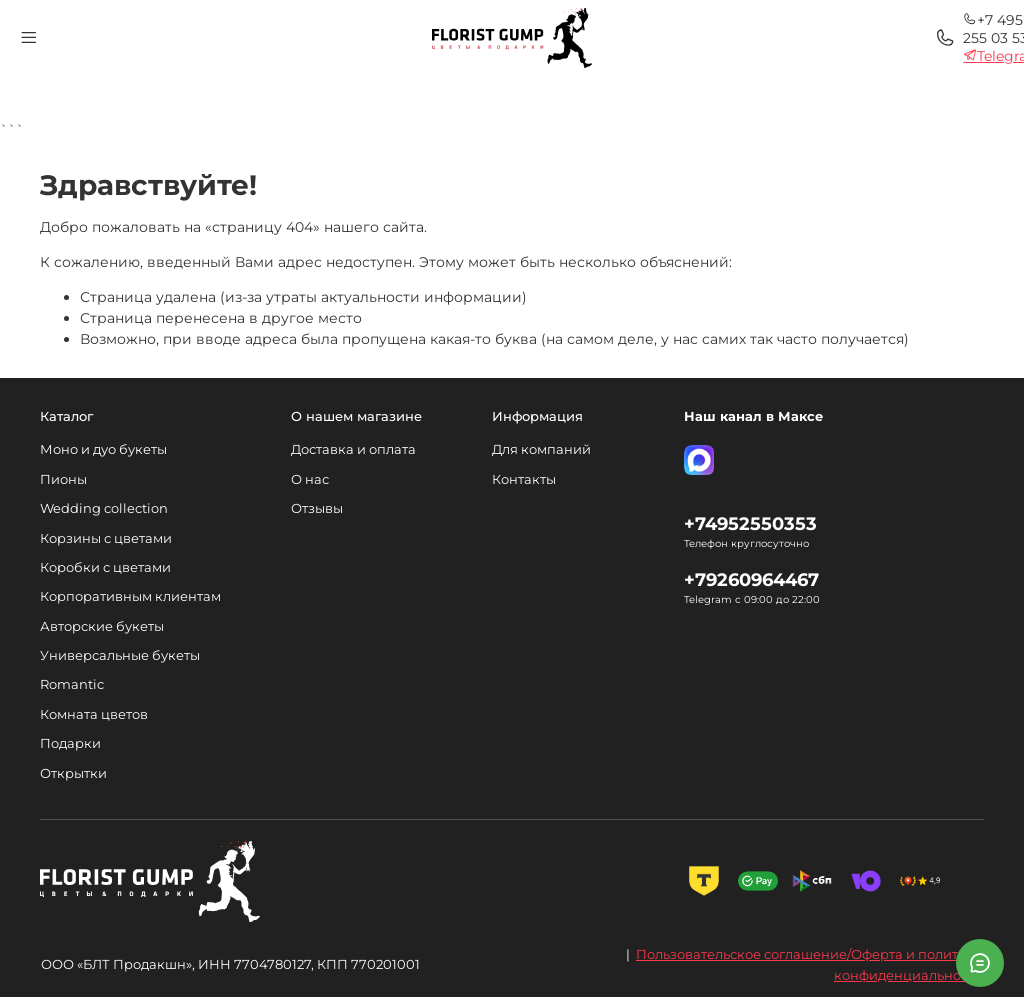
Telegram (752, 49)
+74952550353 (750, 523)
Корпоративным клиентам (130, 596)
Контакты (524, 479)
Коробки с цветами (105, 567)
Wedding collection (104, 508)
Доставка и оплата (353, 449)
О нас (310, 479)
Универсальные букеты (120, 655)
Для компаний (541, 449)
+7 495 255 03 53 (777, 31)
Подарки (70, 743)
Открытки (73, 773)
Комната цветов (94, 714)
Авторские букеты (102, 626)
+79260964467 (751, 579)
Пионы (63, 479)
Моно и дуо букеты (103, 449)
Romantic (72, 684)
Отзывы (317, 508)
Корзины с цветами (106, 538)
